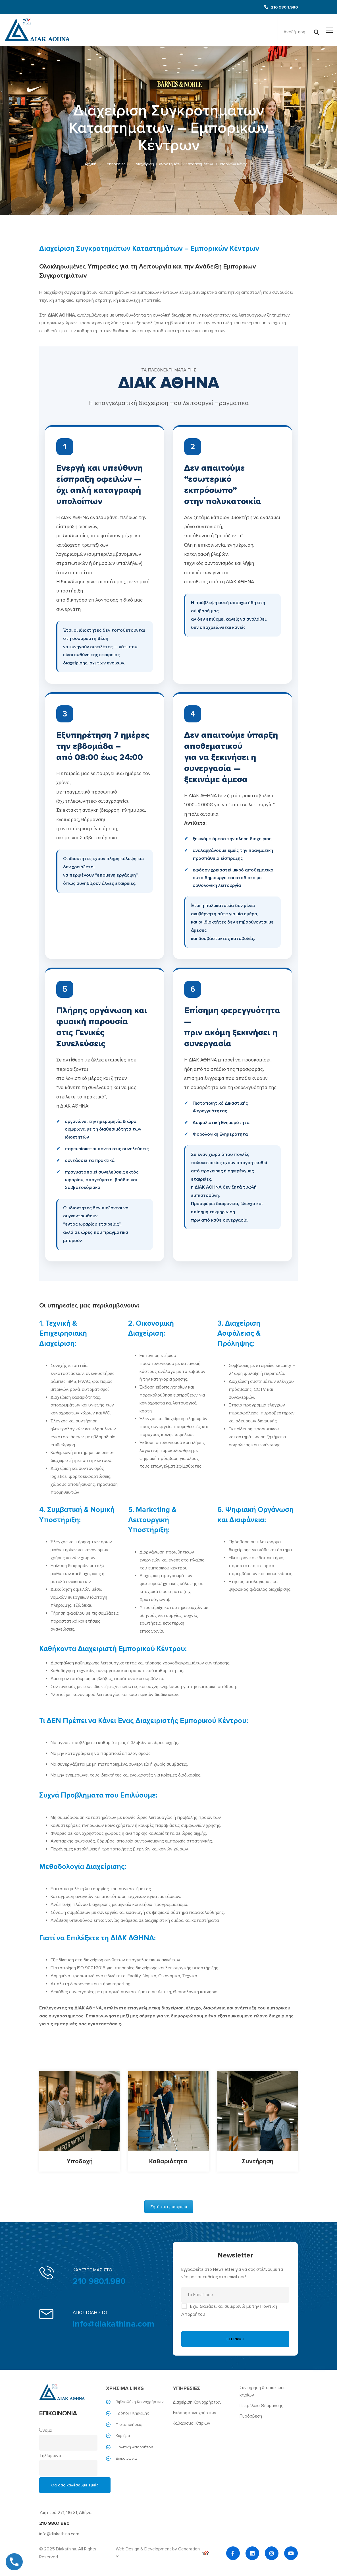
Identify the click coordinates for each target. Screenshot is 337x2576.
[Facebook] (233, 2553)
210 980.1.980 (99, 2281)
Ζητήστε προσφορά (168, 2206)
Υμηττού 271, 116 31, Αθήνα (65, 2512)
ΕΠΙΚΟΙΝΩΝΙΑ (58, 2413)
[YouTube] (291, 2553)
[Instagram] (271, 2553)
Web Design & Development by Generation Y (162, 2553)
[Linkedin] (252, 2553)
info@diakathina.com (113, 2324)
